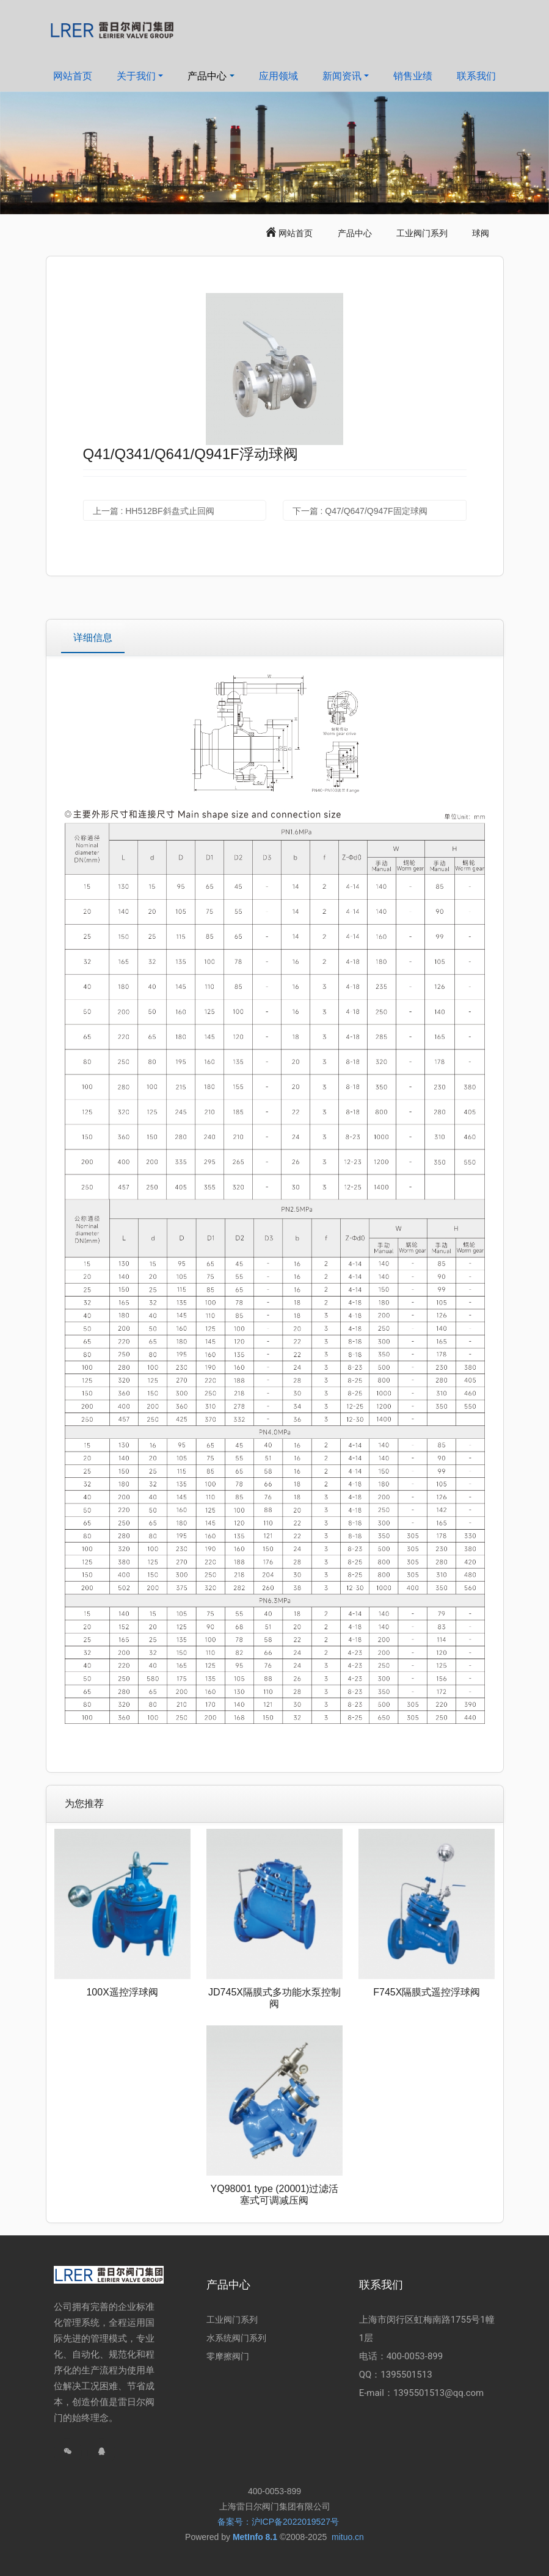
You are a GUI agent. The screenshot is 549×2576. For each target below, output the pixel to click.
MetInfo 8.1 (255, 2537)
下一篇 (360, 511)
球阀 (480, 233)
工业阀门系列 (422, 233)
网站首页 (72, 76)
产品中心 (355, 233)
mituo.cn (348, 2537)
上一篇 (153, 511)
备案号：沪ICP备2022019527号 (278, 2522)
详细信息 (92, 637)
